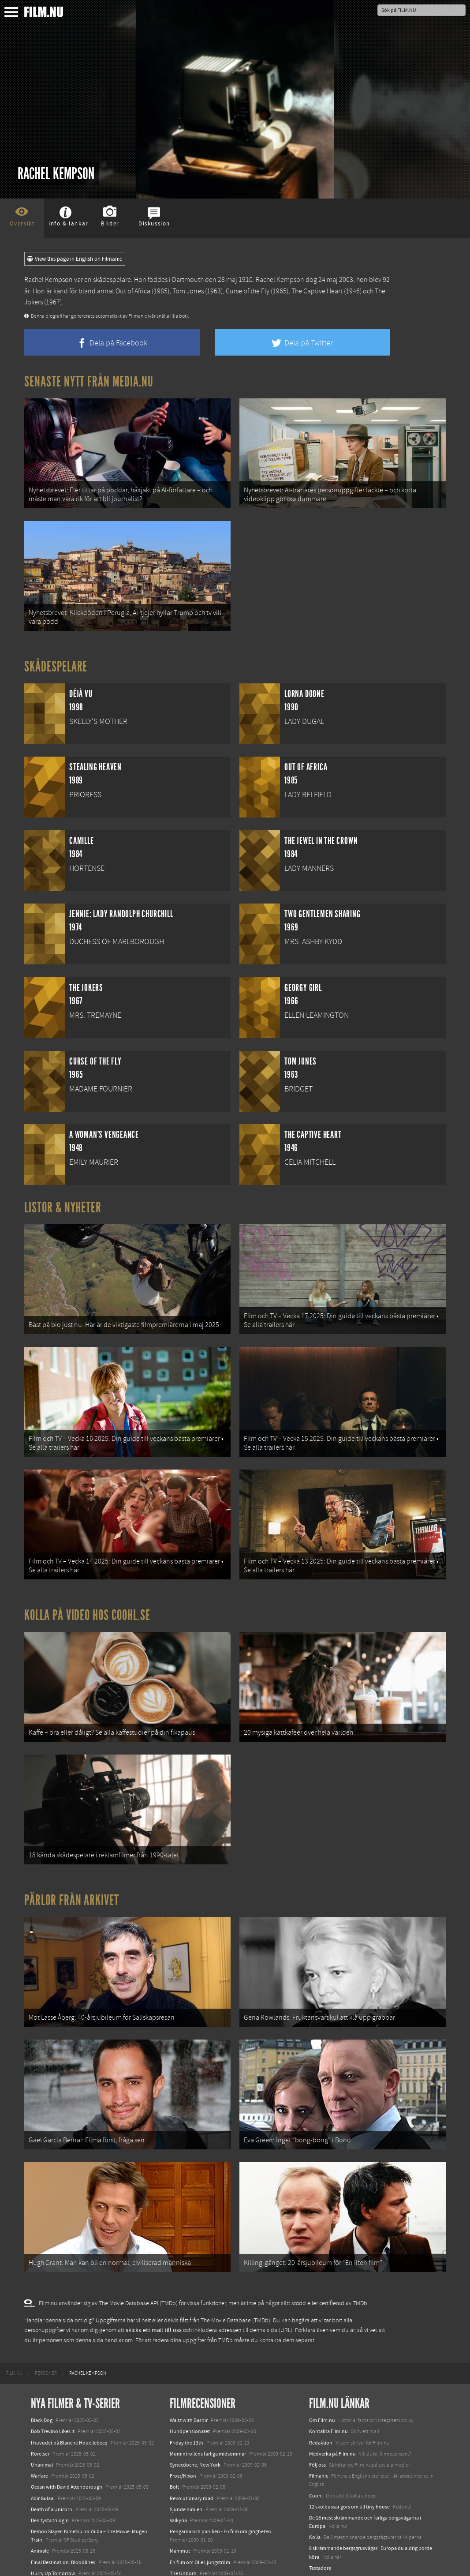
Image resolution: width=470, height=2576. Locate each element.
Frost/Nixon (183, 2421)
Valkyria (178, 2465)
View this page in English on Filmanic (74, 259)
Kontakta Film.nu (328, 2377)
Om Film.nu (322, 2365)
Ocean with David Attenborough (66, 2432)
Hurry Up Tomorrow (53, 2518)
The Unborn (183, 2518)
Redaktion (320, 2388)
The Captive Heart (317, 291)
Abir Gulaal (43, 2443)
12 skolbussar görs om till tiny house (349, 2452)
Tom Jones (188, 291)
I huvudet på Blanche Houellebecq (69, 2388)
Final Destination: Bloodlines (63, 2507)
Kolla (315, 2482)
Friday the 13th (186, 2388)
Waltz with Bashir (189, 2365)
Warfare (39, 2421)
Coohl (316, 2440)
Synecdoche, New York (195, 2410)
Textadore (320, 2513)
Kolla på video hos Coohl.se (87, 1587)
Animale (40, 2496)
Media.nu (319, 2524)
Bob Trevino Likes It (53, 2377)
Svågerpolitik (324, 2544)
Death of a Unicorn (51, 2454)
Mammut (180, 2496)
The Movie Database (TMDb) (235, 2265)
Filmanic (318, 2421)
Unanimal (42, 2410)
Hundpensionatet (190, 2377)
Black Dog (41, 2365)
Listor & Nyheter (62, 1196)
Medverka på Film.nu (332, 2399)
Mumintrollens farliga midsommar (208, 2399)
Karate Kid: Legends (53, 2560)
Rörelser (40, 2399)
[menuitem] (14, 2318)
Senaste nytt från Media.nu (88, 381)
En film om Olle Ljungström (200, 2507)
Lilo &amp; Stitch (49, 2549)
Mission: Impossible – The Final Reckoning (77, 2529)
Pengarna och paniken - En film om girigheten (220, 2476)
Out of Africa (133, 291)
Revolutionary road (191, 2443)
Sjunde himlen (186, 2454)
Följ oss (317, 2410)
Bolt (174, 2432)
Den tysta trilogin (50, 2465)
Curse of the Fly (247, 291)
